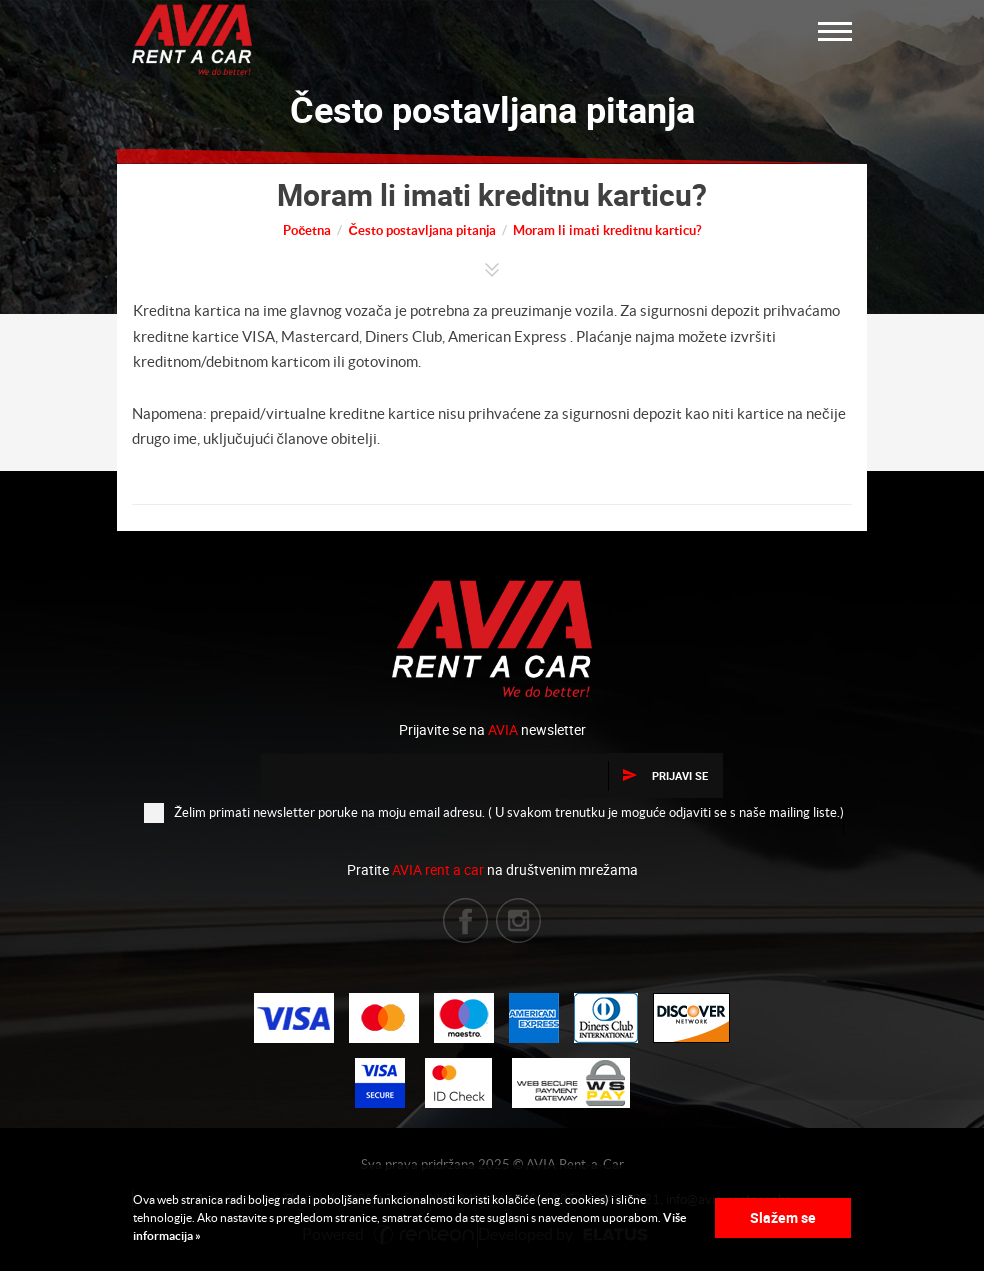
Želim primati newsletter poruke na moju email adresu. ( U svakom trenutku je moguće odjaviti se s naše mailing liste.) (494, 811)
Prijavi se (665, 775)
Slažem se (783, 1217)
